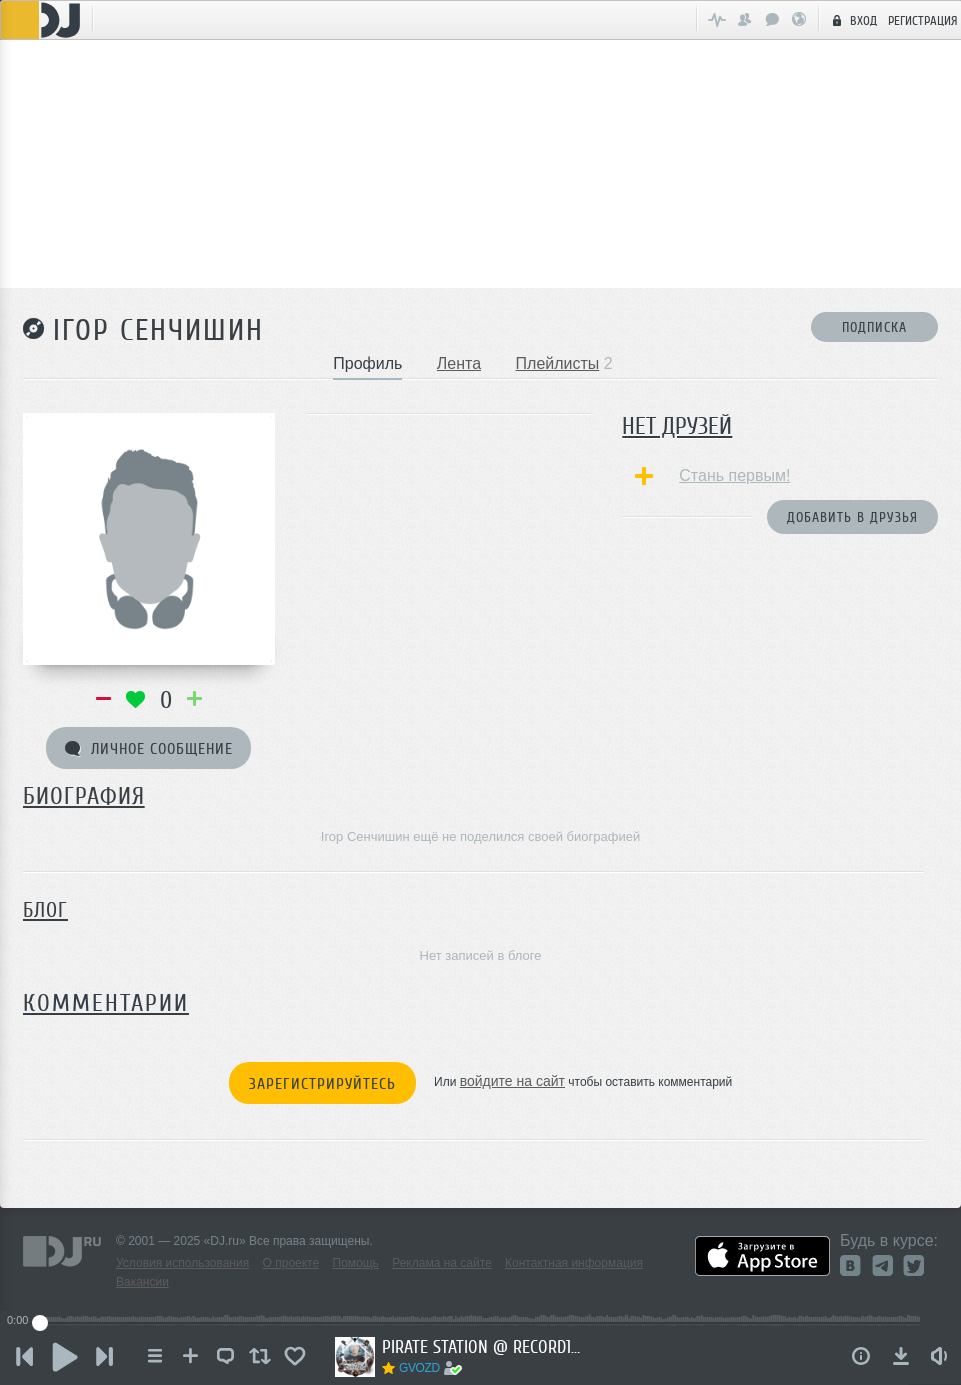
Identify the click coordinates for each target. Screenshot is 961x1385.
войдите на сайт (512, 1081)
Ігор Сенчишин (158, 330)
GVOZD (419, 1368)
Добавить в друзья (852, 517)
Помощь (356, 1263)
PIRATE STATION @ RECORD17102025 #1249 (482, 1347)
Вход (852, 20)
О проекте (291, 1263)
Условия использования (182, 1263)
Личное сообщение (149, 749)
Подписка (874, 327)
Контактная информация (574, 1263)
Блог (45, 910)
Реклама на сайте (442, 1263)
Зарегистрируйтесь (322, 1084)
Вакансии (142, 1282)
